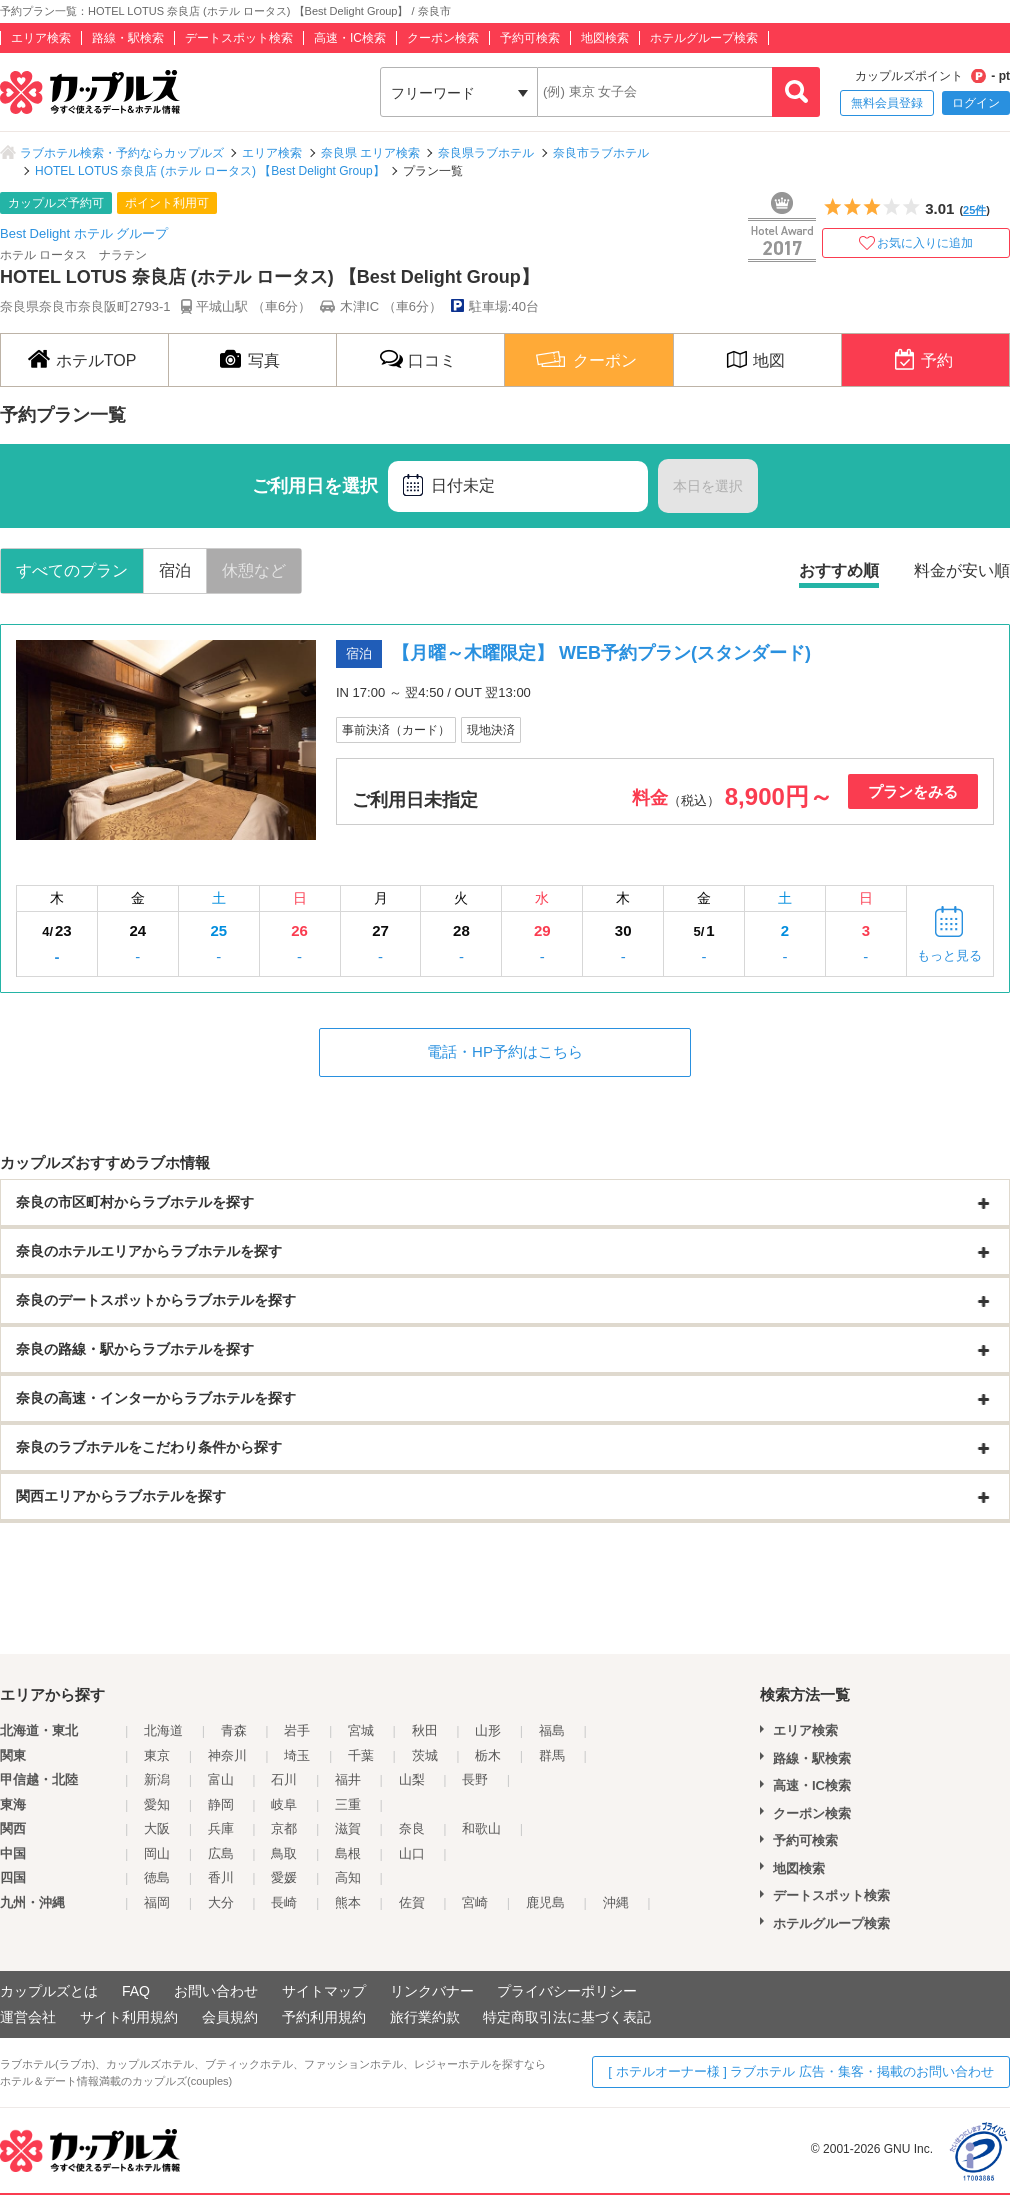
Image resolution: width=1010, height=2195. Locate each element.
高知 (348, 1877)
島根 (348, 1853)
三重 (348, 1804)
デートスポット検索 (239, 38)
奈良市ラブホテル (601, 153)
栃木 (488, 1755)
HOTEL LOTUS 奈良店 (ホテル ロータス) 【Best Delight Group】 (210, 171)
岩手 (297, 1730)
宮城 (361, 1730)
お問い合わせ (216, 1991)
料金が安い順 (962, 570)
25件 (974, 210)
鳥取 (284, 1853)
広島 (221, 1853)
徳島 (157, 1877)
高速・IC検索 (350, 38)
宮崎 (475, 1902)
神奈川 (227, 1755)
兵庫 (221, 1828)
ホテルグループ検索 (704, 38)
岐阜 (284, 1804)
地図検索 (605, 38)
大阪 (157, 1828)
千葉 (361, 1755)
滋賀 (348, 1828)
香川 (221, 1877)
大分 (221, 1902)
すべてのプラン (72, 570)
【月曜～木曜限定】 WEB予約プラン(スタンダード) (601, 653)
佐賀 (412, 1902)
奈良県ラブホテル (486, 153)
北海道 (163, 1730)
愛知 (157, 1804)
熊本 (348, 1902)
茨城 (425, 1755)
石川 (284, 1779)
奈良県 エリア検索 (370, 153)
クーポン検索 (443, 38)
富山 (221, 1779)
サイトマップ (324, 1991)
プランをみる (913, 791)
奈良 (412, 1828)
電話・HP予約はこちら (505, 1051)
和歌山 (481, 1828)
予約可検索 (530, 38)
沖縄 (616, 1902)
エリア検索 (41, 38)
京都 (284, 1828)
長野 (475, 1779)
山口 (412, 1853)
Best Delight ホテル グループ (84, 233)
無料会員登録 (887, 103)
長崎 (284, 1902)
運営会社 (28, 2017)
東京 (157, 1755)
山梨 (412, 1779)
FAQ (136, 1991)
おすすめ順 (839, 570)
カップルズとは (49, 1991)
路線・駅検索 (128, 38)
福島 (552, 1730)
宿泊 (175, 570)
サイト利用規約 (129, 2017)
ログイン (976, 103)
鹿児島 (545, 1902)
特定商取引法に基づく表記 (567, 2017)
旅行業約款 (425, 2017)
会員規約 (230, 2017)
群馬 (552, 1755)
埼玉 (297, 1755)
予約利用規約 (324, 2017)
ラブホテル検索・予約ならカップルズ (122, 153)
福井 (348, 1779)
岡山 (157, 1853)
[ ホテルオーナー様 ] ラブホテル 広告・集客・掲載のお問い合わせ (801, 2071)
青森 (234, 1730)
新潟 (157, 1779)
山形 (488, 1730)
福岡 (157, 1902)
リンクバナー (432, 1991)
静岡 (221, 1804)
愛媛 (284, 1877)
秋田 (425, 1730)
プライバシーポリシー (567, 1991)
